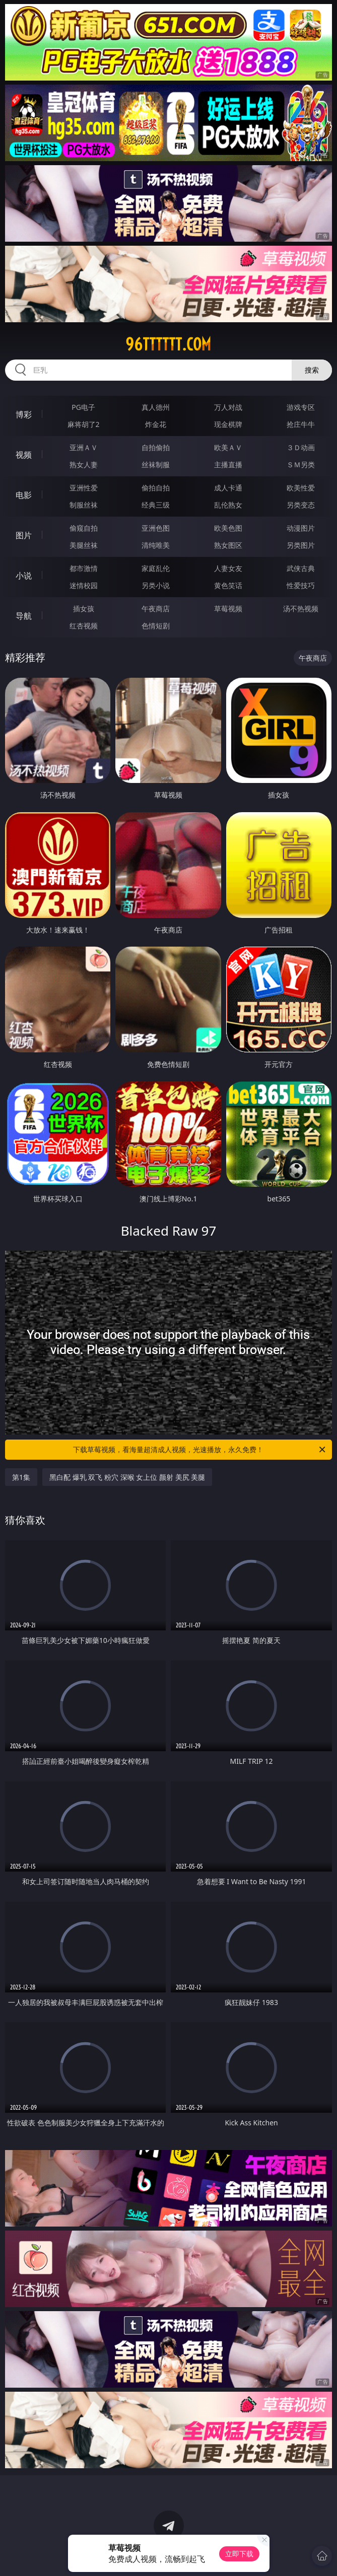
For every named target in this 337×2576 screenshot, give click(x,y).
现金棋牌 (228, 424)
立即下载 (239, 2553)
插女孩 (83, 608)
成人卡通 (228, 487)
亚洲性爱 (84, 487)
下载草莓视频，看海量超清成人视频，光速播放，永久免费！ (199, 1450)
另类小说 (156, 585)
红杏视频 (84, 625)
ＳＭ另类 (301, 464)
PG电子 (83, 407)
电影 (24, 494)
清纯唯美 (156, 545)
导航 (24, 615)
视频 (24, 454)
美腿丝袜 (84, 545)
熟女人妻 (84, 464)
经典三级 (156, 505)
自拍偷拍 (156, 447)
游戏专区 (301, 407)
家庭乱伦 (156, 568)
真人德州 (156, 407)
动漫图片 (301, 528)
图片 (24, 535)
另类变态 (301, 505)
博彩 (24, 414)
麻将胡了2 (84, 424)
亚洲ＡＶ (84, 447)
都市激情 (84, 568)
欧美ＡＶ (228, 447)
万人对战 (228, 407)
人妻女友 (228, 568)
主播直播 (228, 464)
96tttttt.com (168, 344)
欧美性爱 (301, 487)
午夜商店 (156, 608)
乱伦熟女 (228, 505)
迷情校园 (84, 585)
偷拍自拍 (156, 487)
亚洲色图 (156, 528)
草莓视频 (228, 608)
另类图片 (301, 545)
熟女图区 (228, 545)
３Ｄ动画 (301, 447)
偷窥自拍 (84, 528)
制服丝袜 (84, 505)
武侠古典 (301, 568)
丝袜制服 (156, 464)
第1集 (21, 1477)
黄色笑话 (228, 585)
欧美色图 (228, 528)
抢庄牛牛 (301, 424)
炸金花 (155, 424)
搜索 (312, 370)
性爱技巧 (301, 585)
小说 (24, 575)
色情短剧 (156, 625)
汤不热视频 (300, 608)
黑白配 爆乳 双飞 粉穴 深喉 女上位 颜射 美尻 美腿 (127, 1477)
